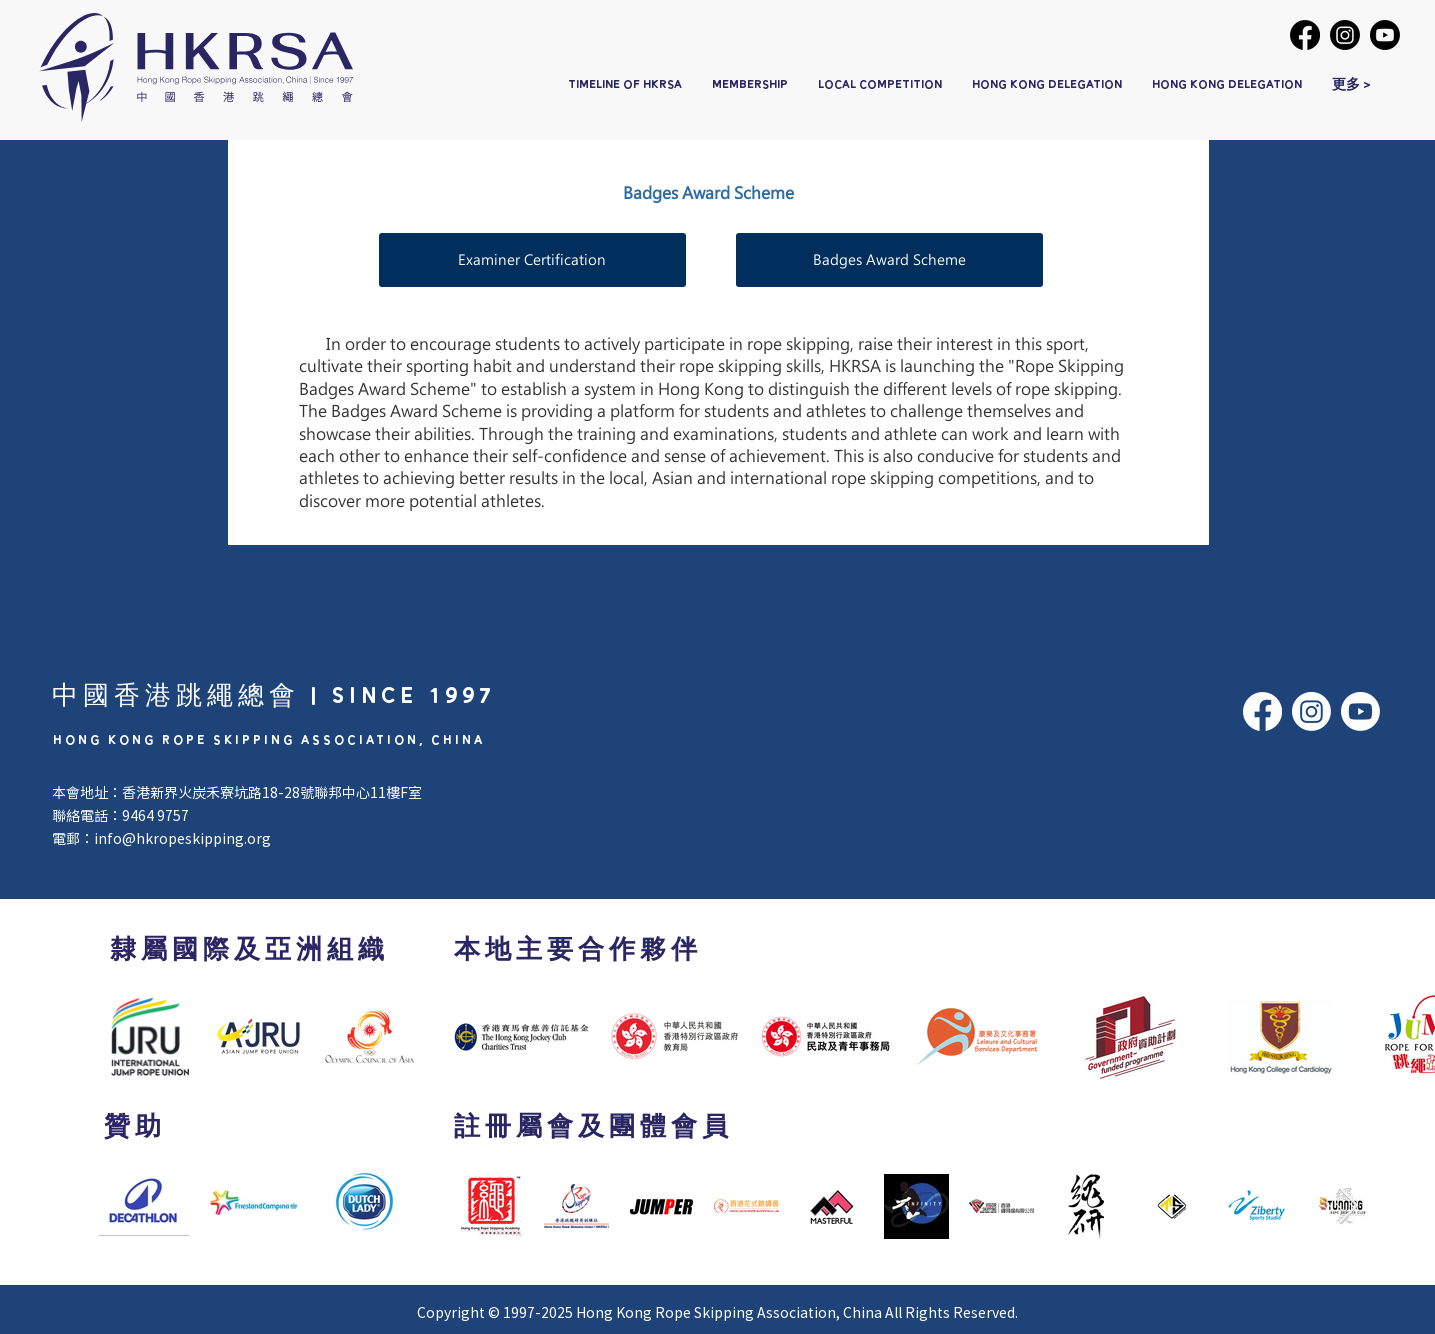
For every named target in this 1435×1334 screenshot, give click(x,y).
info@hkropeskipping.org (182, 838)
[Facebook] (1305, 35)
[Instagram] (1345, 35)
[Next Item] (1348, 1206)
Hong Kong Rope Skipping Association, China (729, 1312)
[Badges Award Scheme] (889, 260)
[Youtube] (1385, 35)
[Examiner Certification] (532, 260)
